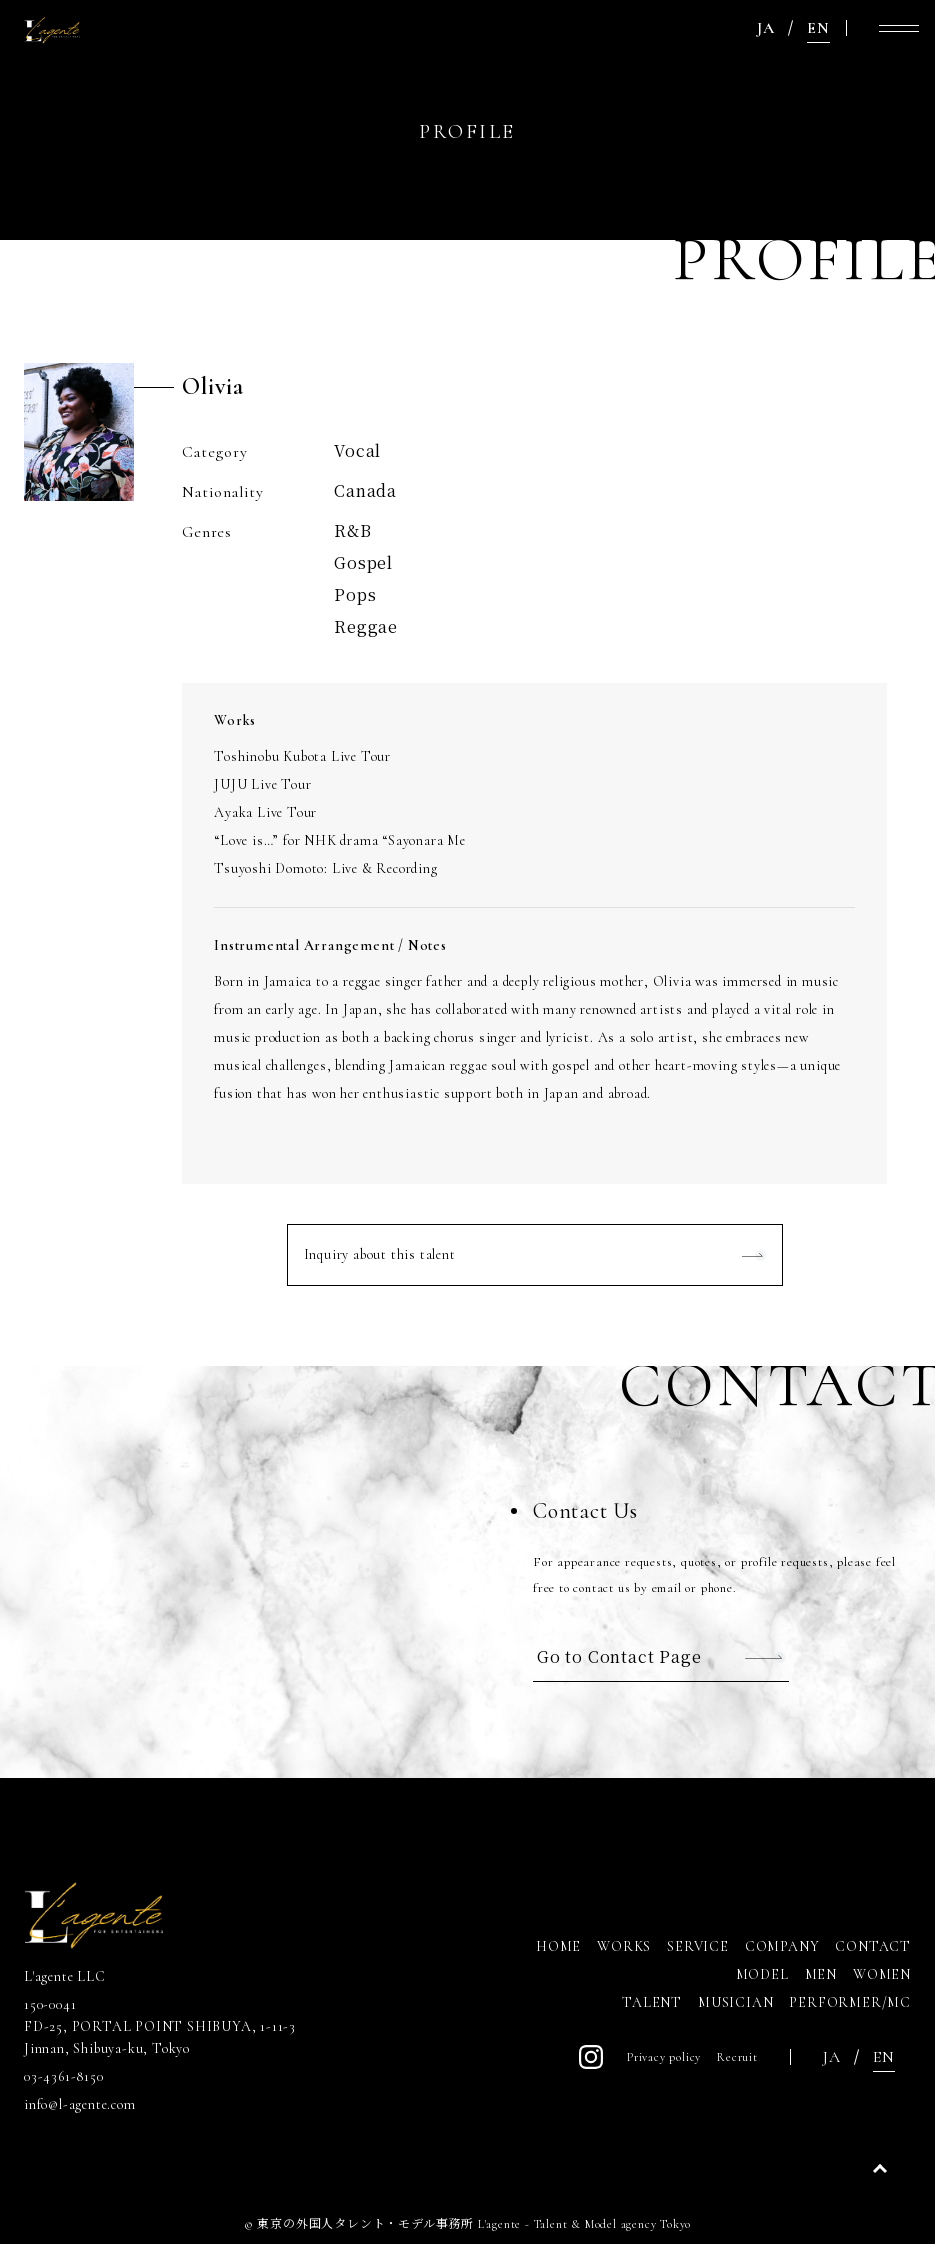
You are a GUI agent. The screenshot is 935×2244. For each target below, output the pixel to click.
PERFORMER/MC (850, 2002)
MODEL (762, 1974)
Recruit (737, 2057)
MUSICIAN (735, 2002)
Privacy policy (664, 2057)
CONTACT (873, 1946)
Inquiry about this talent (380, 1254)
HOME (558, 1946)
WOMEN (882, 1974)
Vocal (357, 450)
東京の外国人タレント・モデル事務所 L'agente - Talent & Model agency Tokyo (474, 2224)
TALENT (652, 2002)
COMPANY (782, 1946)
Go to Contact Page (619, 1656)
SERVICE (698, 1946)
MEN (821, 1974)
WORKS (624, 1946)
